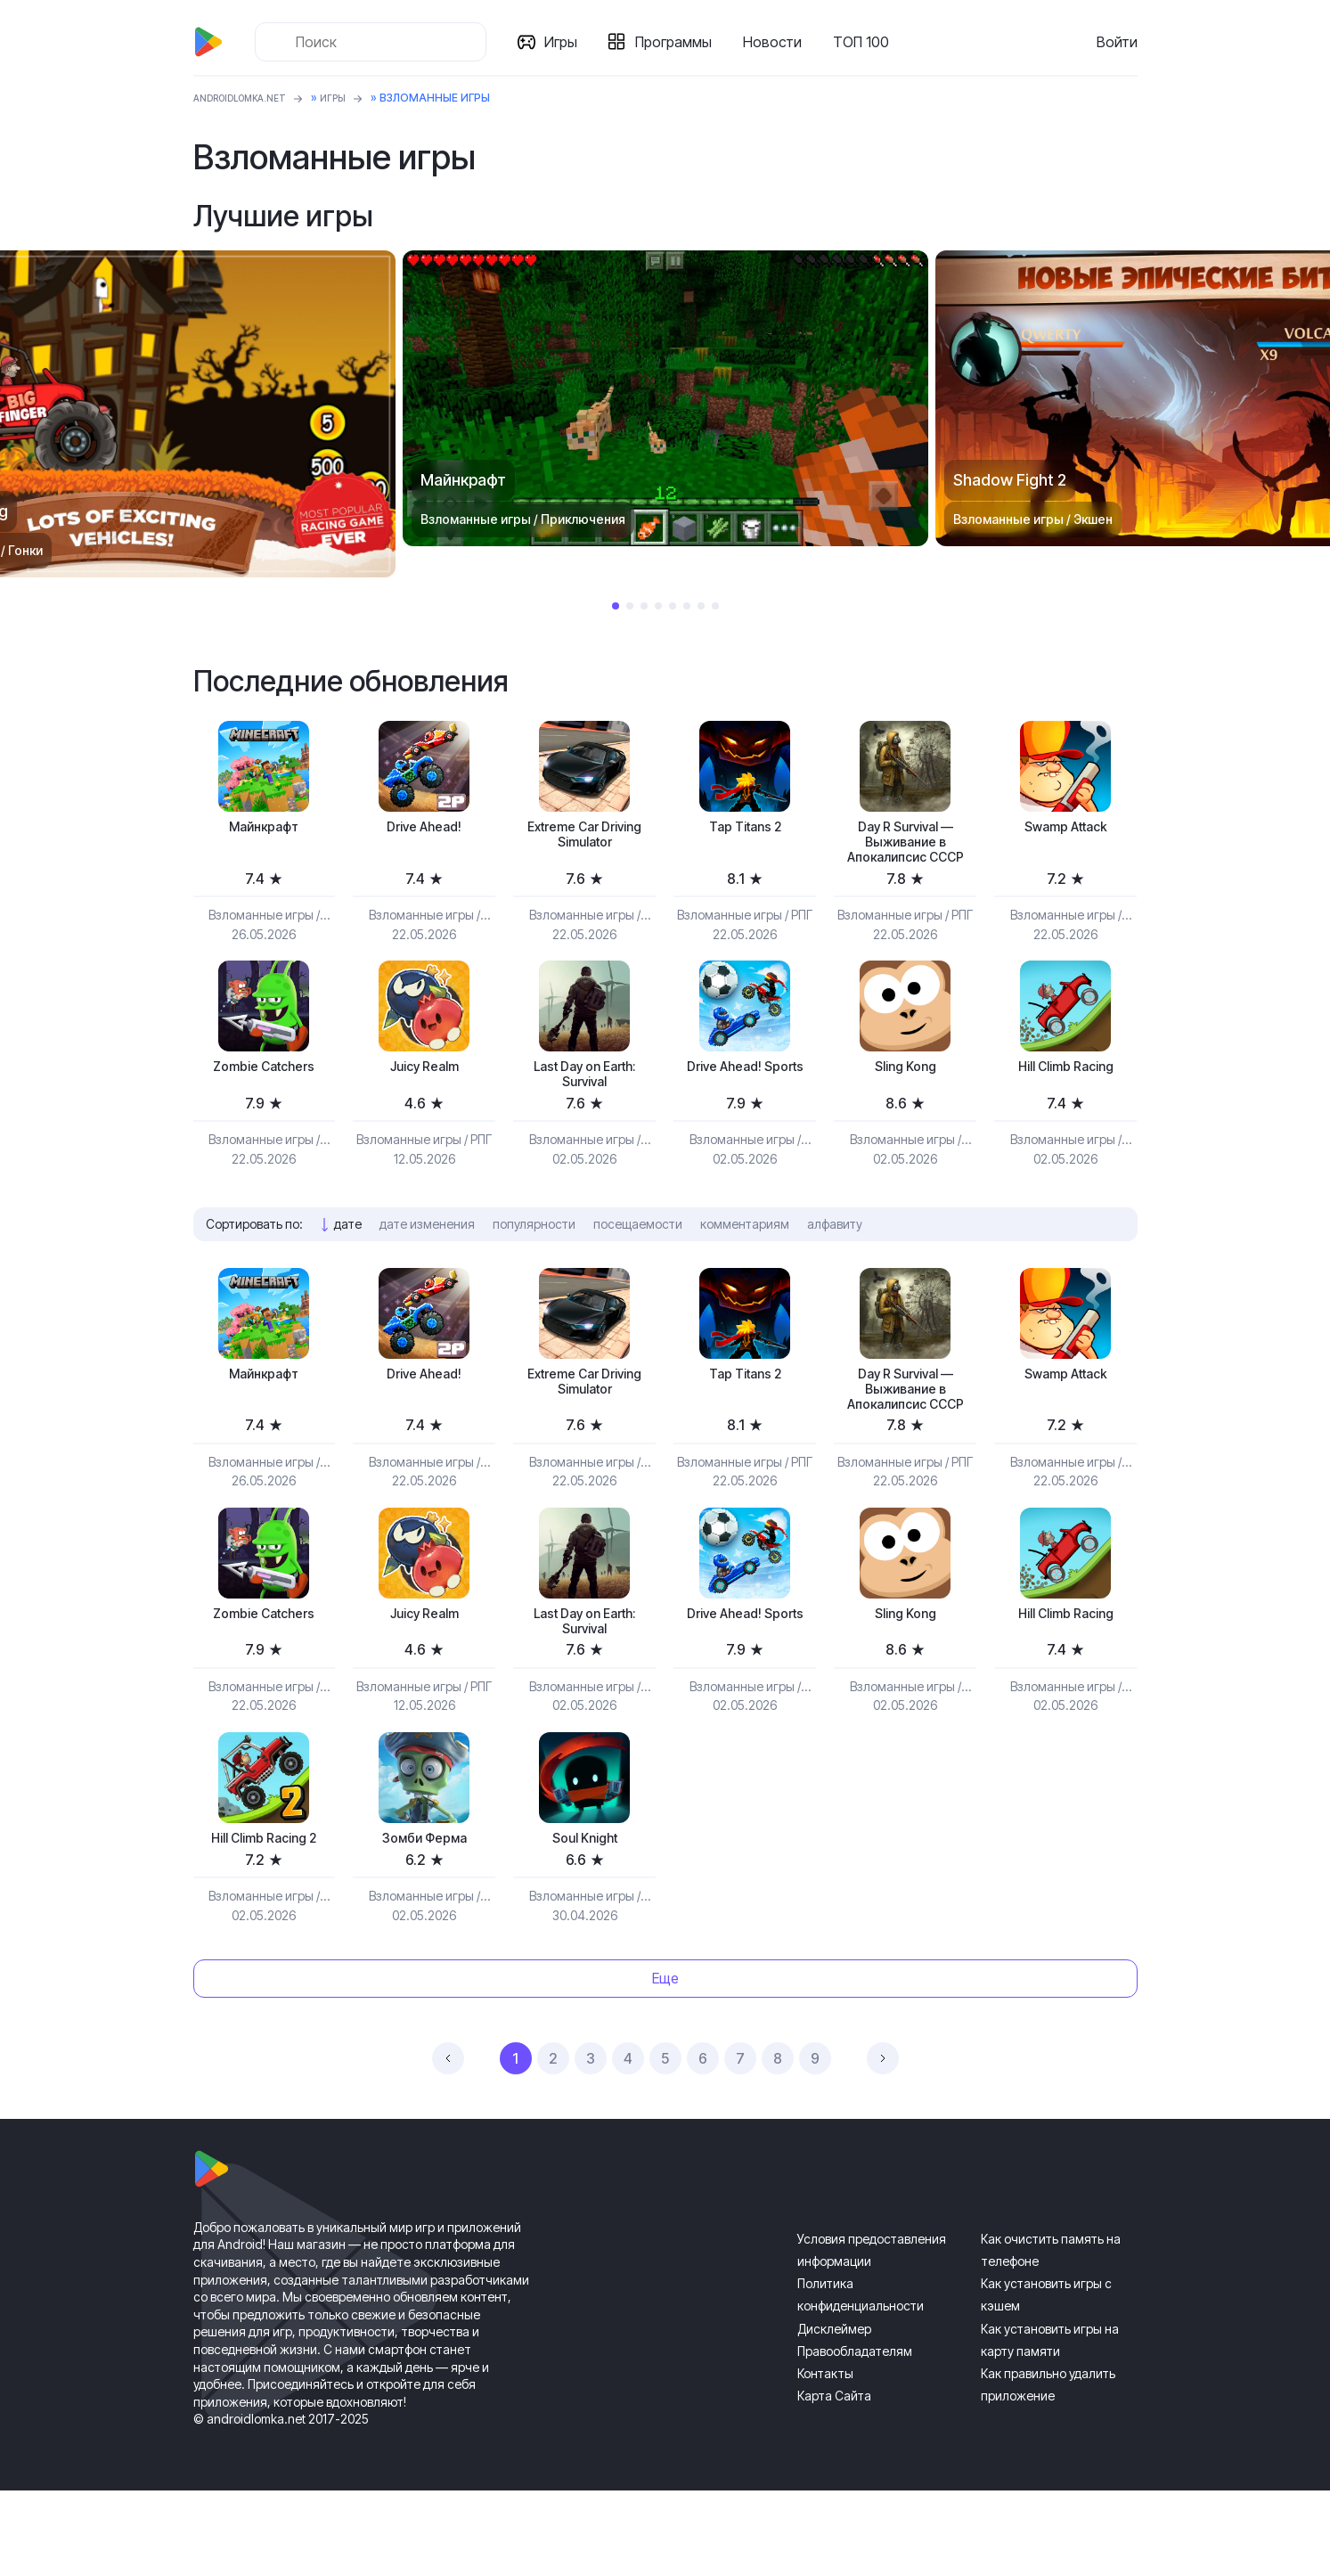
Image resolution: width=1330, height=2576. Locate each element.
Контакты (825, 2458)
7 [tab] (701, 605)
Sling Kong (905, 1101)
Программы (680, 42)
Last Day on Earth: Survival (584, 1111)
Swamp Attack (1065, 829)
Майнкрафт (263, 829)
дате (348, 1264)
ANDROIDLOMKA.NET (250, 97)
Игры (567, 42)
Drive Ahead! (424, 829)
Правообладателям (854, 2436)
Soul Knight (584, 1921)
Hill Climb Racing (1066, 1101)
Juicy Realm (424, 1101)
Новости (779, 42)
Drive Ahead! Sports (745, 1111)
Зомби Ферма (424, 1921)
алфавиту (834, 1264)
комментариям (744, 1264)
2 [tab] (629, 605)
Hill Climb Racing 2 (264, 1921)
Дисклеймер (834, 2414)
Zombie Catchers (264, 1101)
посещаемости (637, 1264)
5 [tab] (672, 605)
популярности (534, 1264)
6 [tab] (686, 605)
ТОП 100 (868, 42)
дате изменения (427, 1264)
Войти (1117, 42)
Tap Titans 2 (745, 829)
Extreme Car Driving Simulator (584, 839)
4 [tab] (658, 605)
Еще (665, 2064)
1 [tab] (615, 605)
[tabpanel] (665, 398)
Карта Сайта (834, 2481)
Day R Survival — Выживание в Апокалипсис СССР (905, 858)
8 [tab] (715, 605)
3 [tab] (644, 605)
